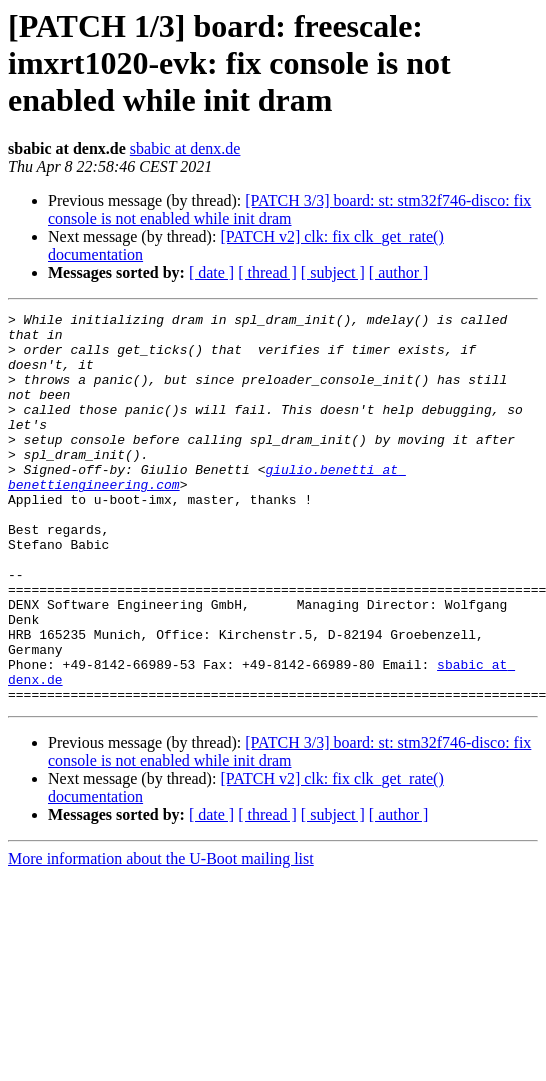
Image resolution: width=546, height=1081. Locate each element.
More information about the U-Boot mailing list (161, 936)
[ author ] (399, 272)
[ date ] (211, 272)
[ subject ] (333, 272)
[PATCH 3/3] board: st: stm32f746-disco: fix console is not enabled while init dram (289, 209)
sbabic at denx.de (185, 148)
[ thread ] (267, 272)
